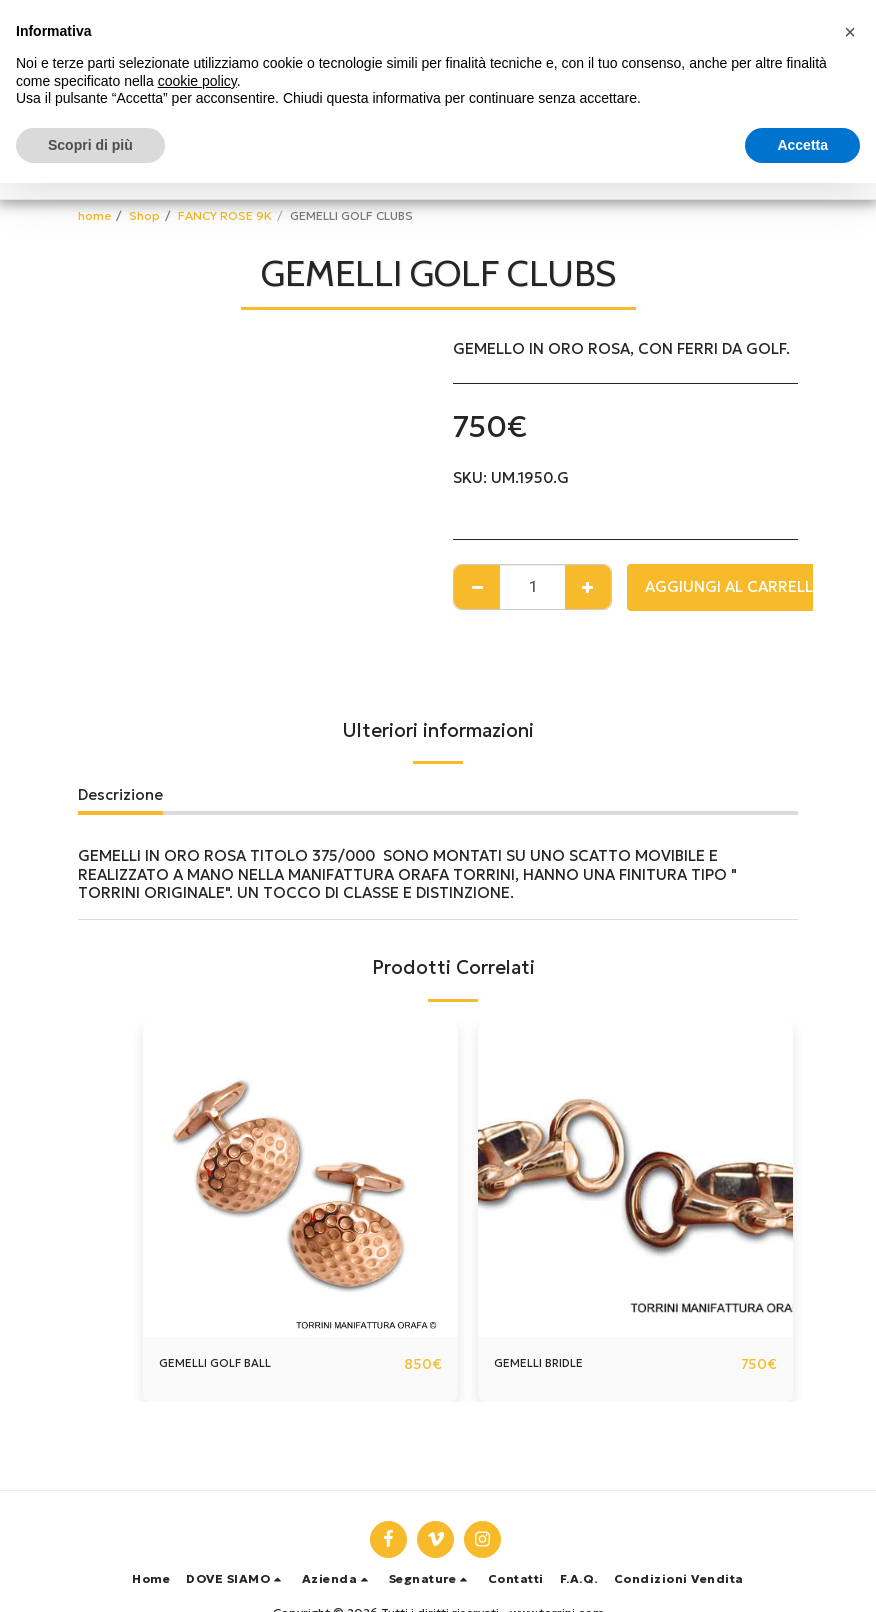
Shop (144, 215)
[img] (300, 1179)
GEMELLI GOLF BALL (232, 1363)
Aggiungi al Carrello (735, 586)
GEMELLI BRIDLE (552, 1363)
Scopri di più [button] (90, 145)
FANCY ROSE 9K (225, 215)
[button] (236, 1579)
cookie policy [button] (197, 81)
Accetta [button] (802, 145)
